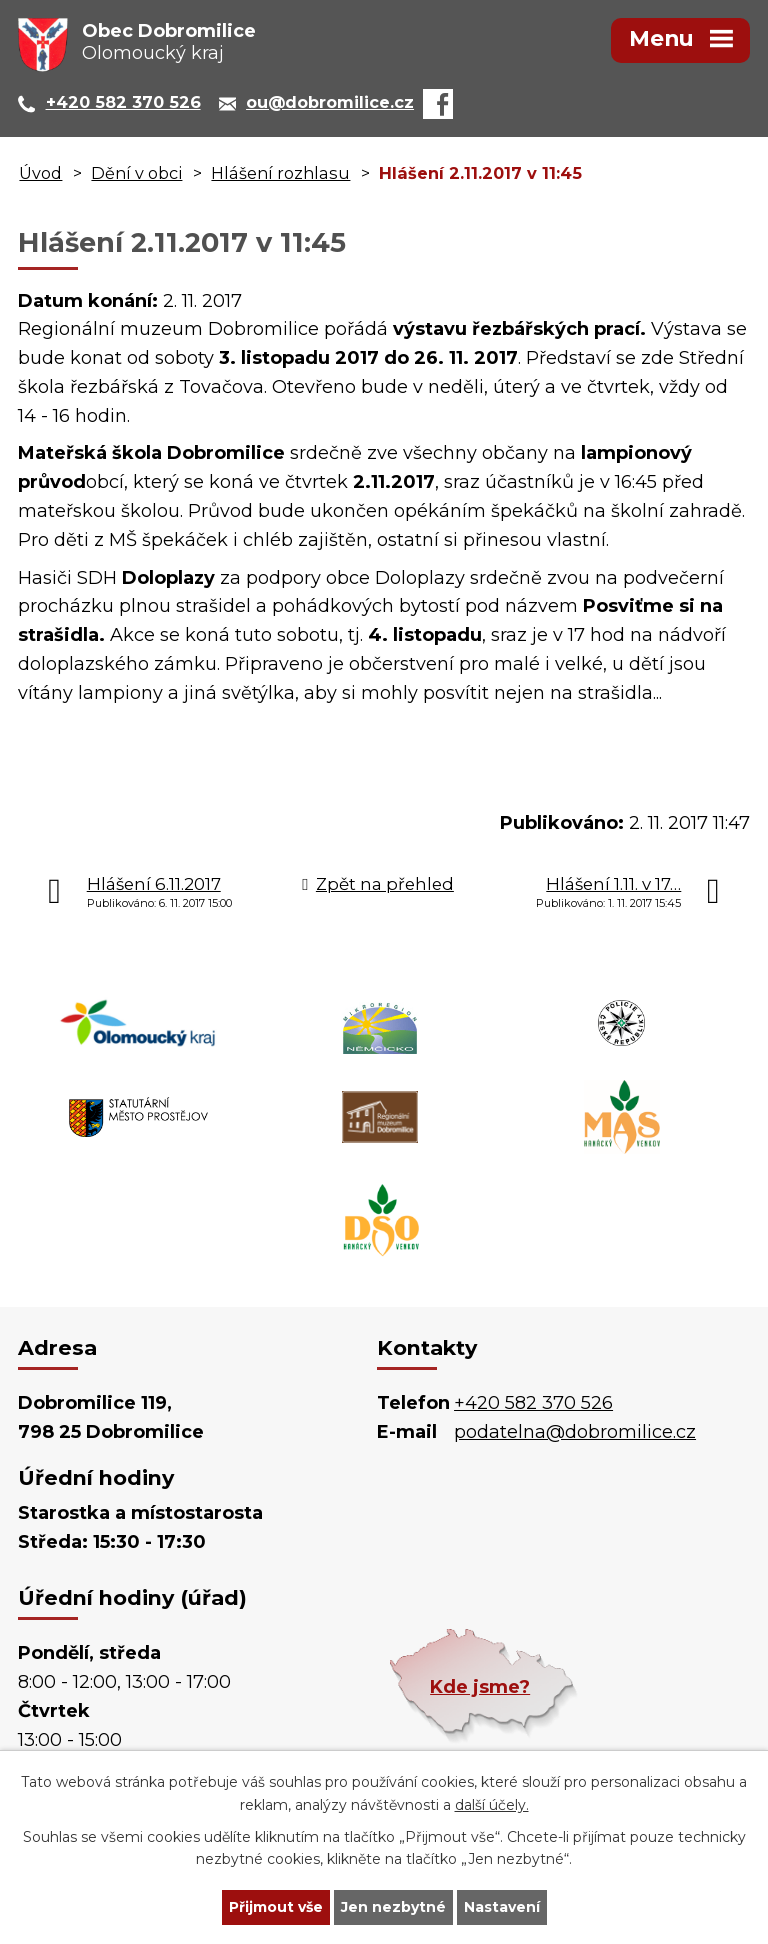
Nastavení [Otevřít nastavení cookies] (502, 1907)
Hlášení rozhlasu (280, 173)
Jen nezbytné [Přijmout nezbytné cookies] (393, 1907)
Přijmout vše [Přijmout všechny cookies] (276, 1907)
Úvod (40, 173)
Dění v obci (136, 173)
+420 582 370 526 (533, 1403)
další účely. (492, 1805)
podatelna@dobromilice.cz (575, 1432)
